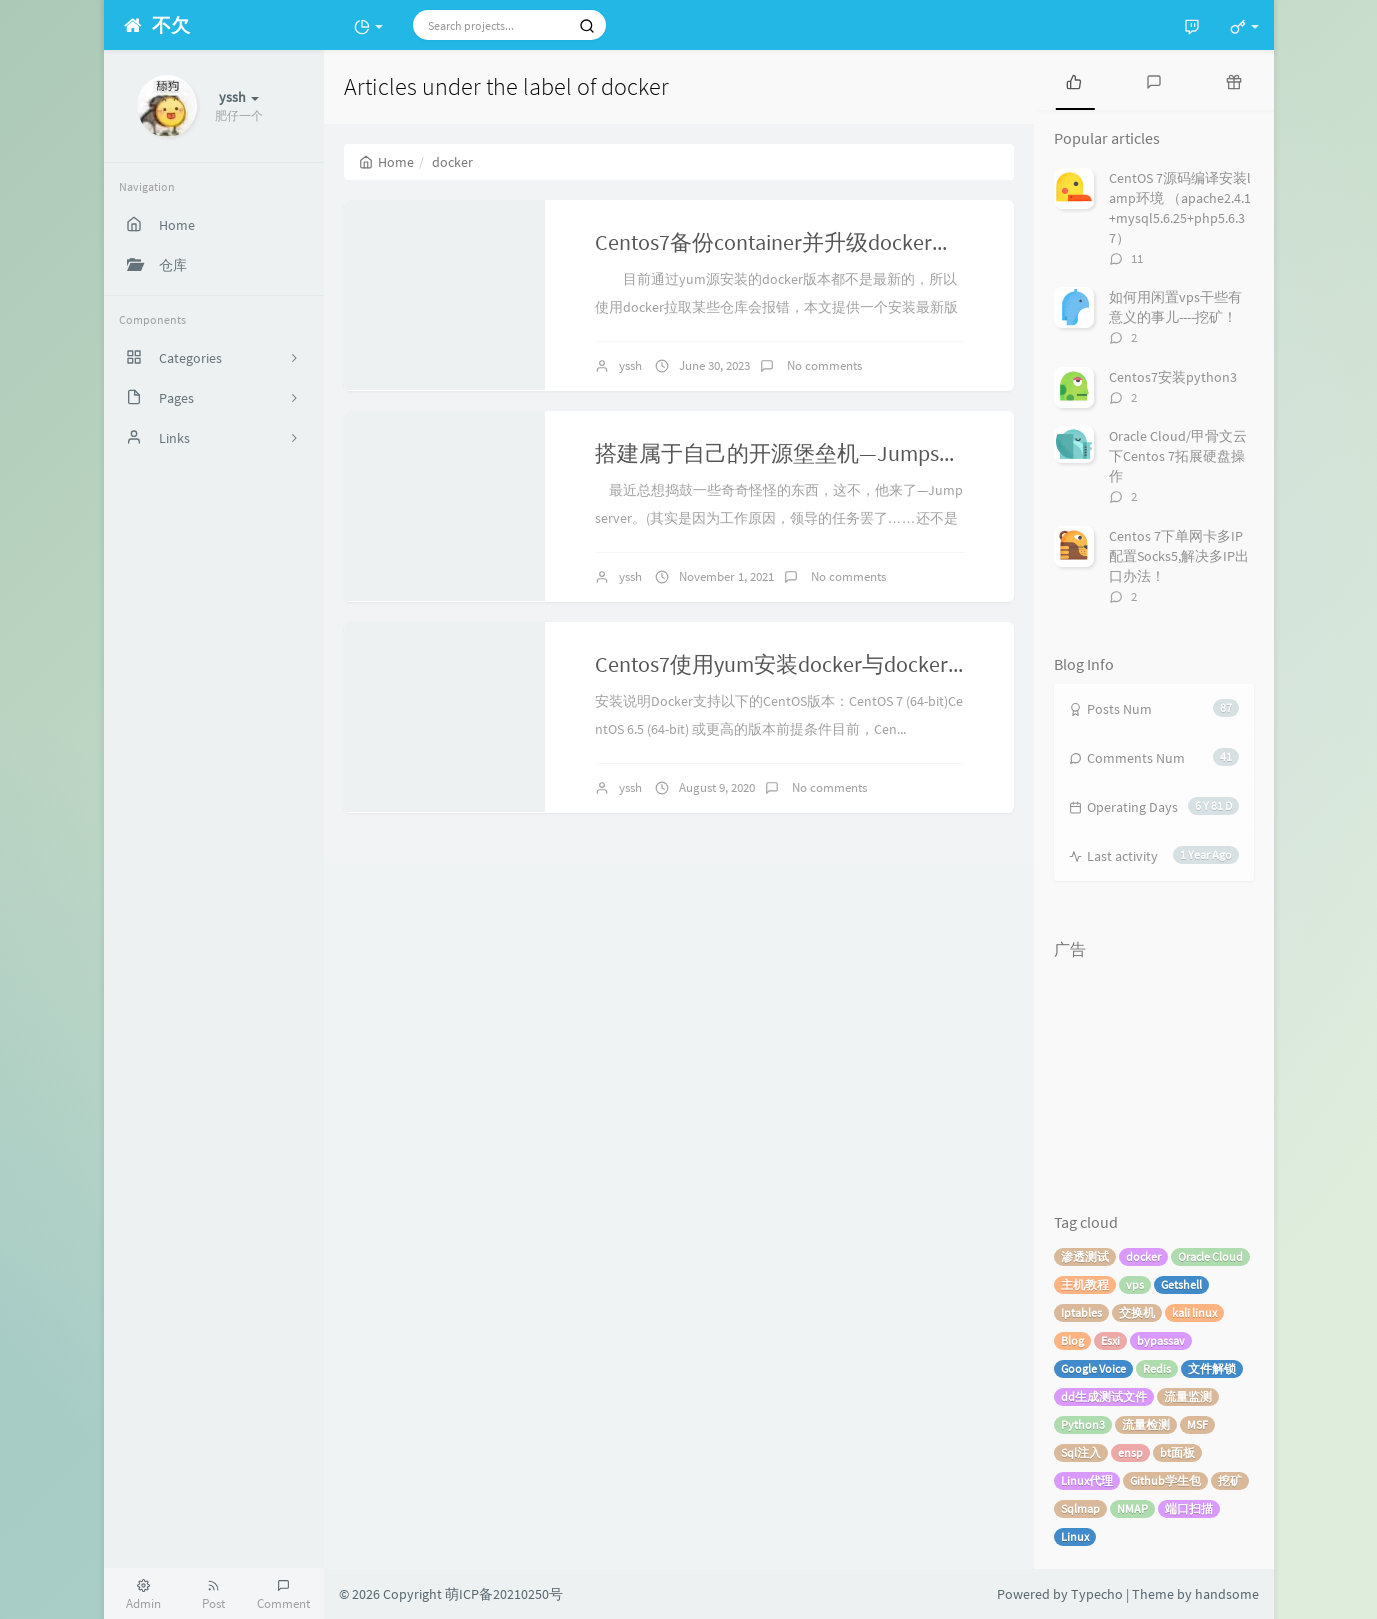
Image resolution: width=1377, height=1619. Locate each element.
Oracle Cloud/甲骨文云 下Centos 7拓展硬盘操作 (1178, 456)
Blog (1072, 1340)
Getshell (1181, 1284)
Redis (1157, 1368)
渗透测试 (1085, 1256)
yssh (630, 365)
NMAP (1132, 1508)
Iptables (1081, 1312)
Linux (1075, 1536)
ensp (1130, 1452)
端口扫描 (1189, 1508)
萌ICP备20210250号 (504, 1594)
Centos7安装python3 (1173, 377)
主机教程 (1085, 1284)
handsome (1227, 1594)
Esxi (1110, 1340)
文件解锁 (1212, 1368)
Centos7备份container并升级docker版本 (785, 242)
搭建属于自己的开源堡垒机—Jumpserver (791, 453)
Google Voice (1093, 1368)
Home (386, 162)
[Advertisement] (1154, 1069)
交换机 (1137, 1312)
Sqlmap (1080, 1508)
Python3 (1083, 1424)
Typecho (1097, 1594)
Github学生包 (1165, 1480)
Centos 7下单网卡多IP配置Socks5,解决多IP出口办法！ (1179, 556)
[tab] (1074, 80)
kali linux (1194, 1312)
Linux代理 (1087, 1480)
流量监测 (1188, 1396)
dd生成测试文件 (1104, 1396)
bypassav (1161, 1340)
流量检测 (1146, 1424)
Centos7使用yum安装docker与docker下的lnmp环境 (839, 664)
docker (1143, 1256)
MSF (1197, 1424)
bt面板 (1177, 1452)
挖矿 (1230, 1480)
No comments (823, 365)
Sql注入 (1081, 1452)
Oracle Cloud (1210, 1256)
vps (1135, 1284)
